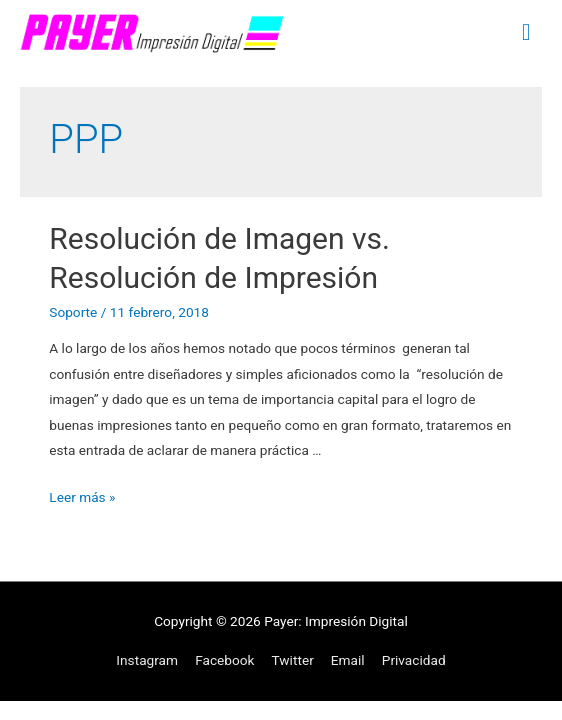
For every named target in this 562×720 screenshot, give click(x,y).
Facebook (224, 660)
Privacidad (414, 660)
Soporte (73, 312)
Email (348, 660)
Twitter (293, 660)
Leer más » (82, 497)
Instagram (147, 660)
